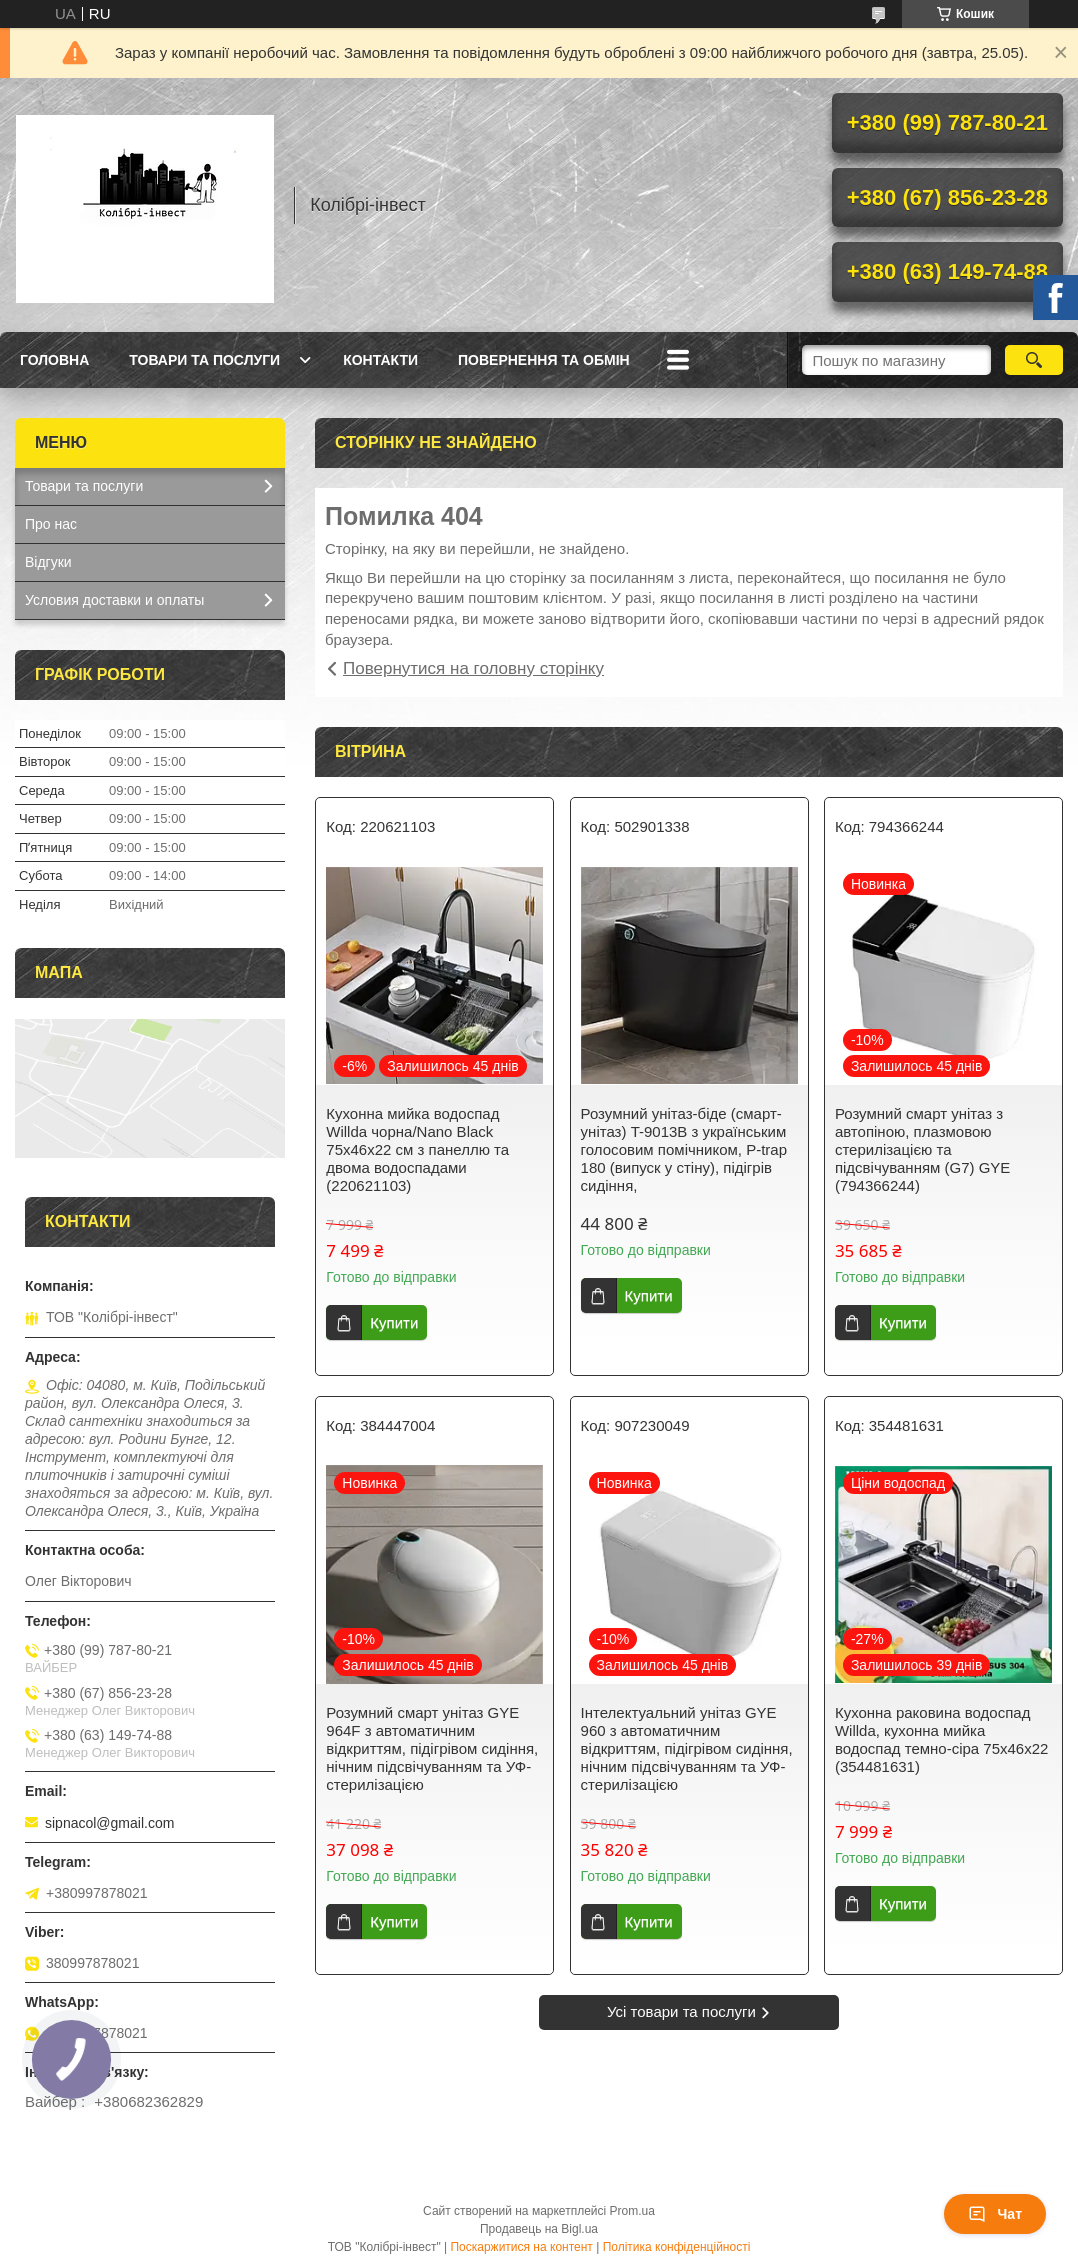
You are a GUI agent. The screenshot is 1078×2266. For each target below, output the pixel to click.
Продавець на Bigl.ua (539, 2229)
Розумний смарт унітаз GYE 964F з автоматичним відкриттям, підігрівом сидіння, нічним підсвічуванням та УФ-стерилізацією (432, 1748)
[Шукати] (1034, 360)
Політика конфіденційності (677, 2247)
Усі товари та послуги (681, 2011)
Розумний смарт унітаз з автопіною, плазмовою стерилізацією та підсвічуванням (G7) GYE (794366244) (922, 1149)
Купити (394, 1322)
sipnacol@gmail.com (109, 1823)
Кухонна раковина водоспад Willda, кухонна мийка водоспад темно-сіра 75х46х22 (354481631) (942, 1739)
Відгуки (48, 562)
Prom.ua (632, 2211)
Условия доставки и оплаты (114, 600)
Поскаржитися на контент (521, 2247)
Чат (995, 2214)
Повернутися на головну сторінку (473, 668)
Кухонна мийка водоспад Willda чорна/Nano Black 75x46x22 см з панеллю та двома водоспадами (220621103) (417, 1149)
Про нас (51, 524)
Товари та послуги (204, 360)
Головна (54, 360)
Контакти (380, 360)
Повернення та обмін (544, 360)
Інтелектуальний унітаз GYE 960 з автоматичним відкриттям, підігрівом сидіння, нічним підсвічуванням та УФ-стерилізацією (687, 1748)
